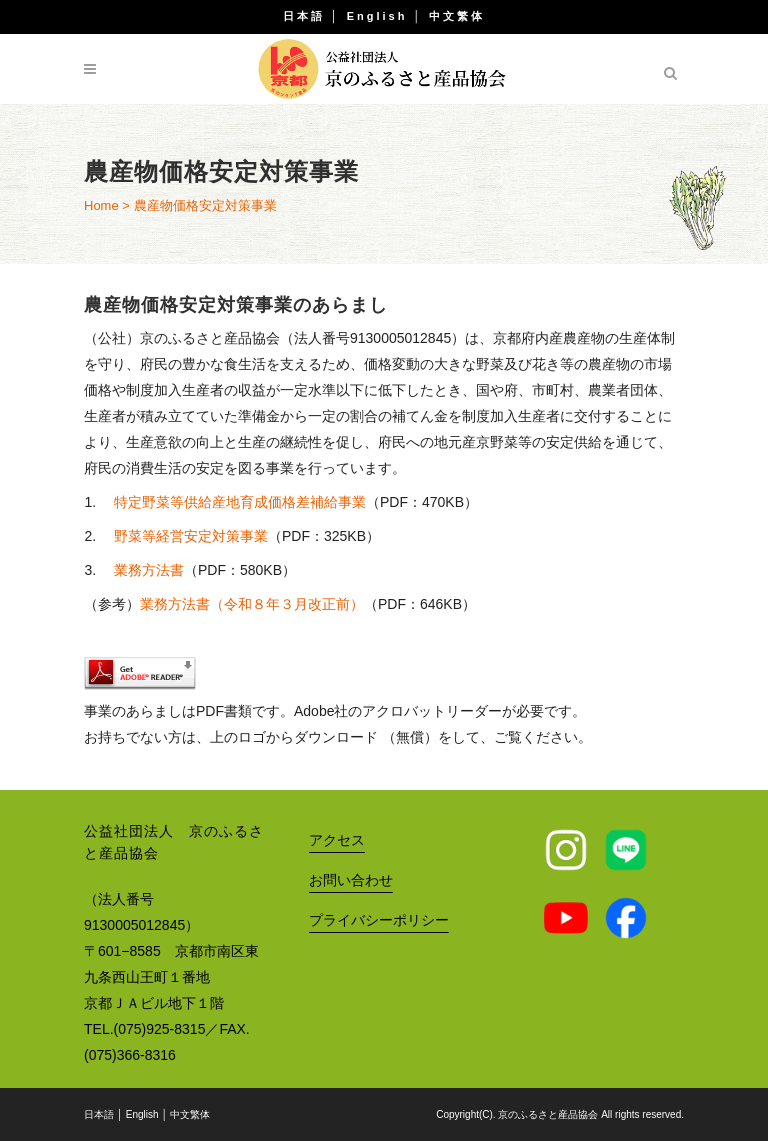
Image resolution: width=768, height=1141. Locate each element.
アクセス (337, 840)
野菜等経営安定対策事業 (191, 536)
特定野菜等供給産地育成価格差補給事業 (240, 502)
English (377, 16)
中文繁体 (457, 16)
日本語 (304, 16)
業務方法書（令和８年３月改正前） (252, 604)
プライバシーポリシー (379, 920)
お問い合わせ (351, 880)
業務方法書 (149, 570)
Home (101, 205)
